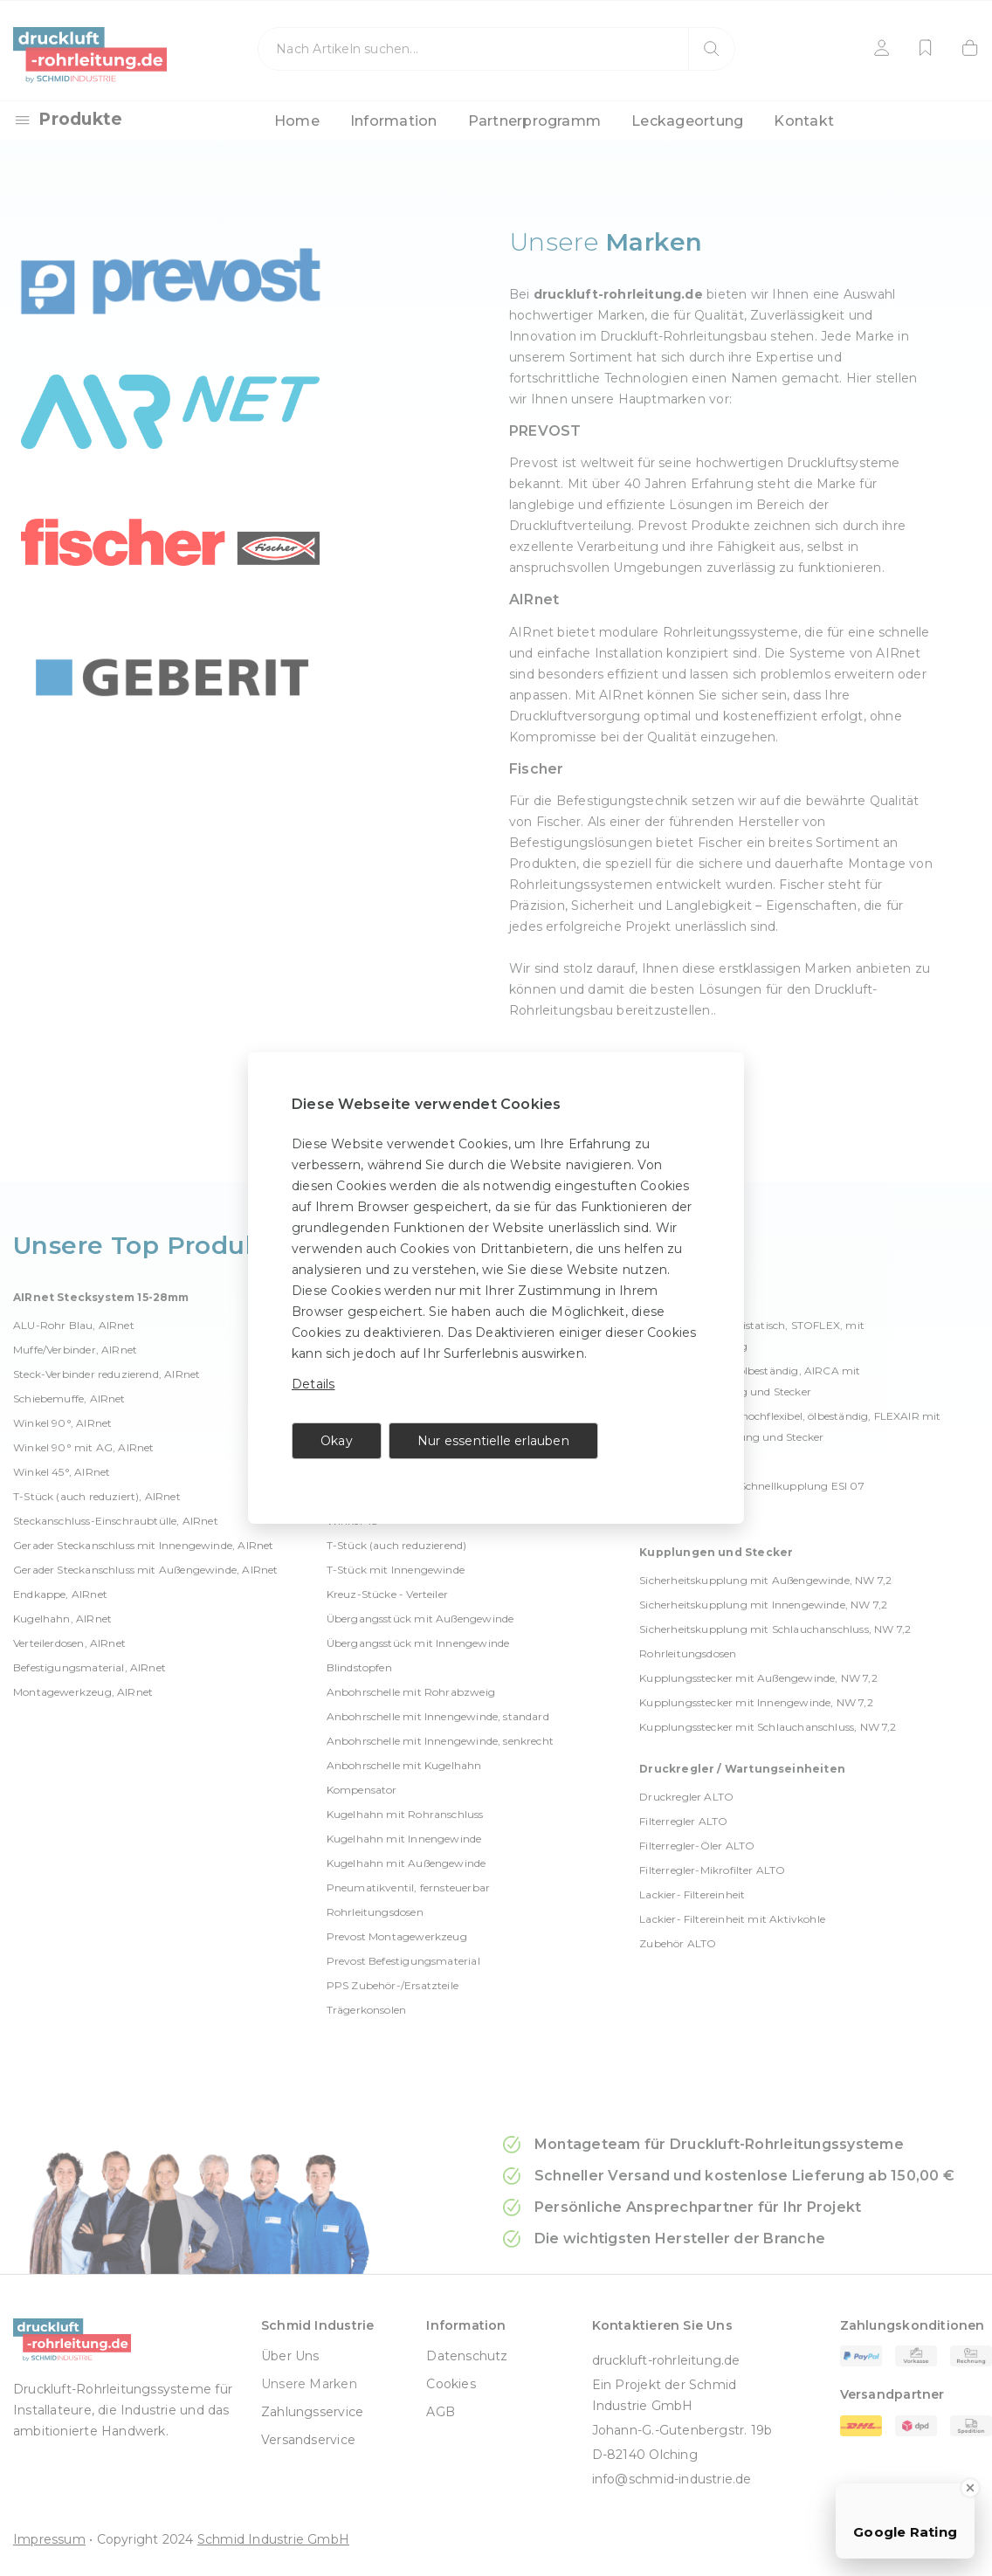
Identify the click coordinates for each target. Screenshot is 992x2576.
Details (313, 1384)
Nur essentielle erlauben (493, 1441)
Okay (336, 1441)
